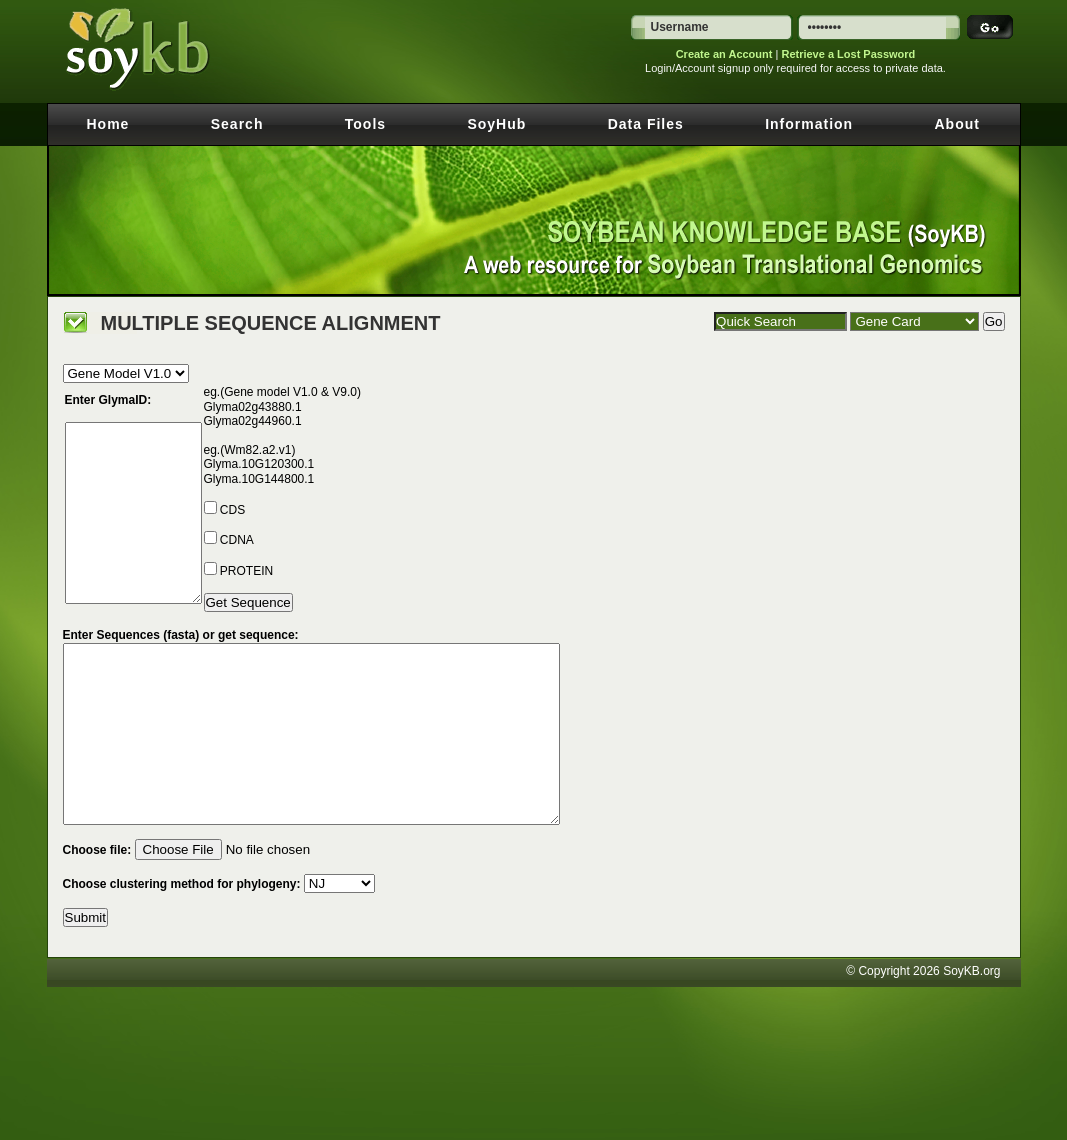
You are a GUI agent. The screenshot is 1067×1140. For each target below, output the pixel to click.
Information (809, 124)
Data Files (646, 124)
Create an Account (724, 54)
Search (237, 124)
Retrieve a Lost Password (848, 54)
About (957, 124)
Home (108, 124)
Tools (365, 124)
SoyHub (496, 124)
